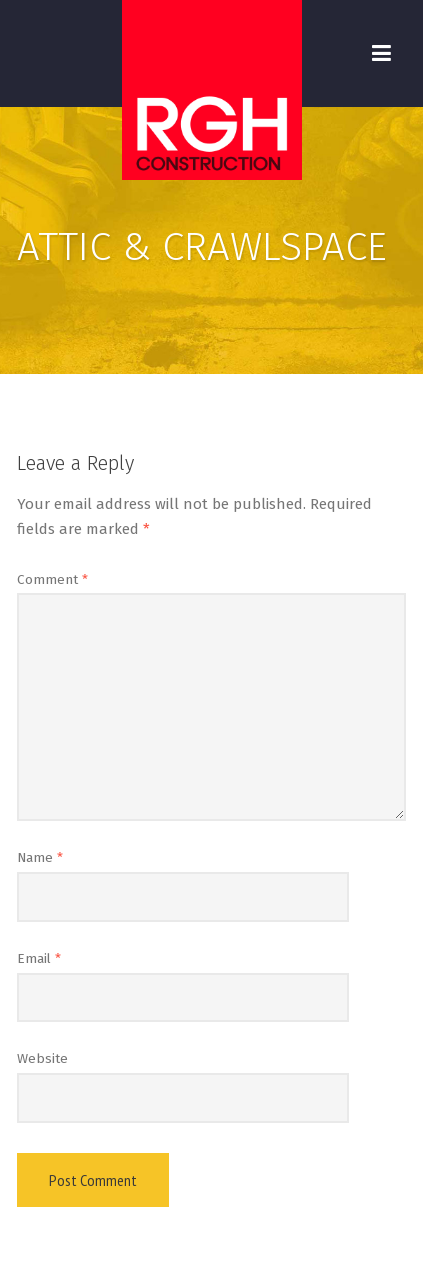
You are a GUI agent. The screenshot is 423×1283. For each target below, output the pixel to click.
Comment (52, 579)
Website (42, 1058)
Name (40, 857)
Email (39, 958)
